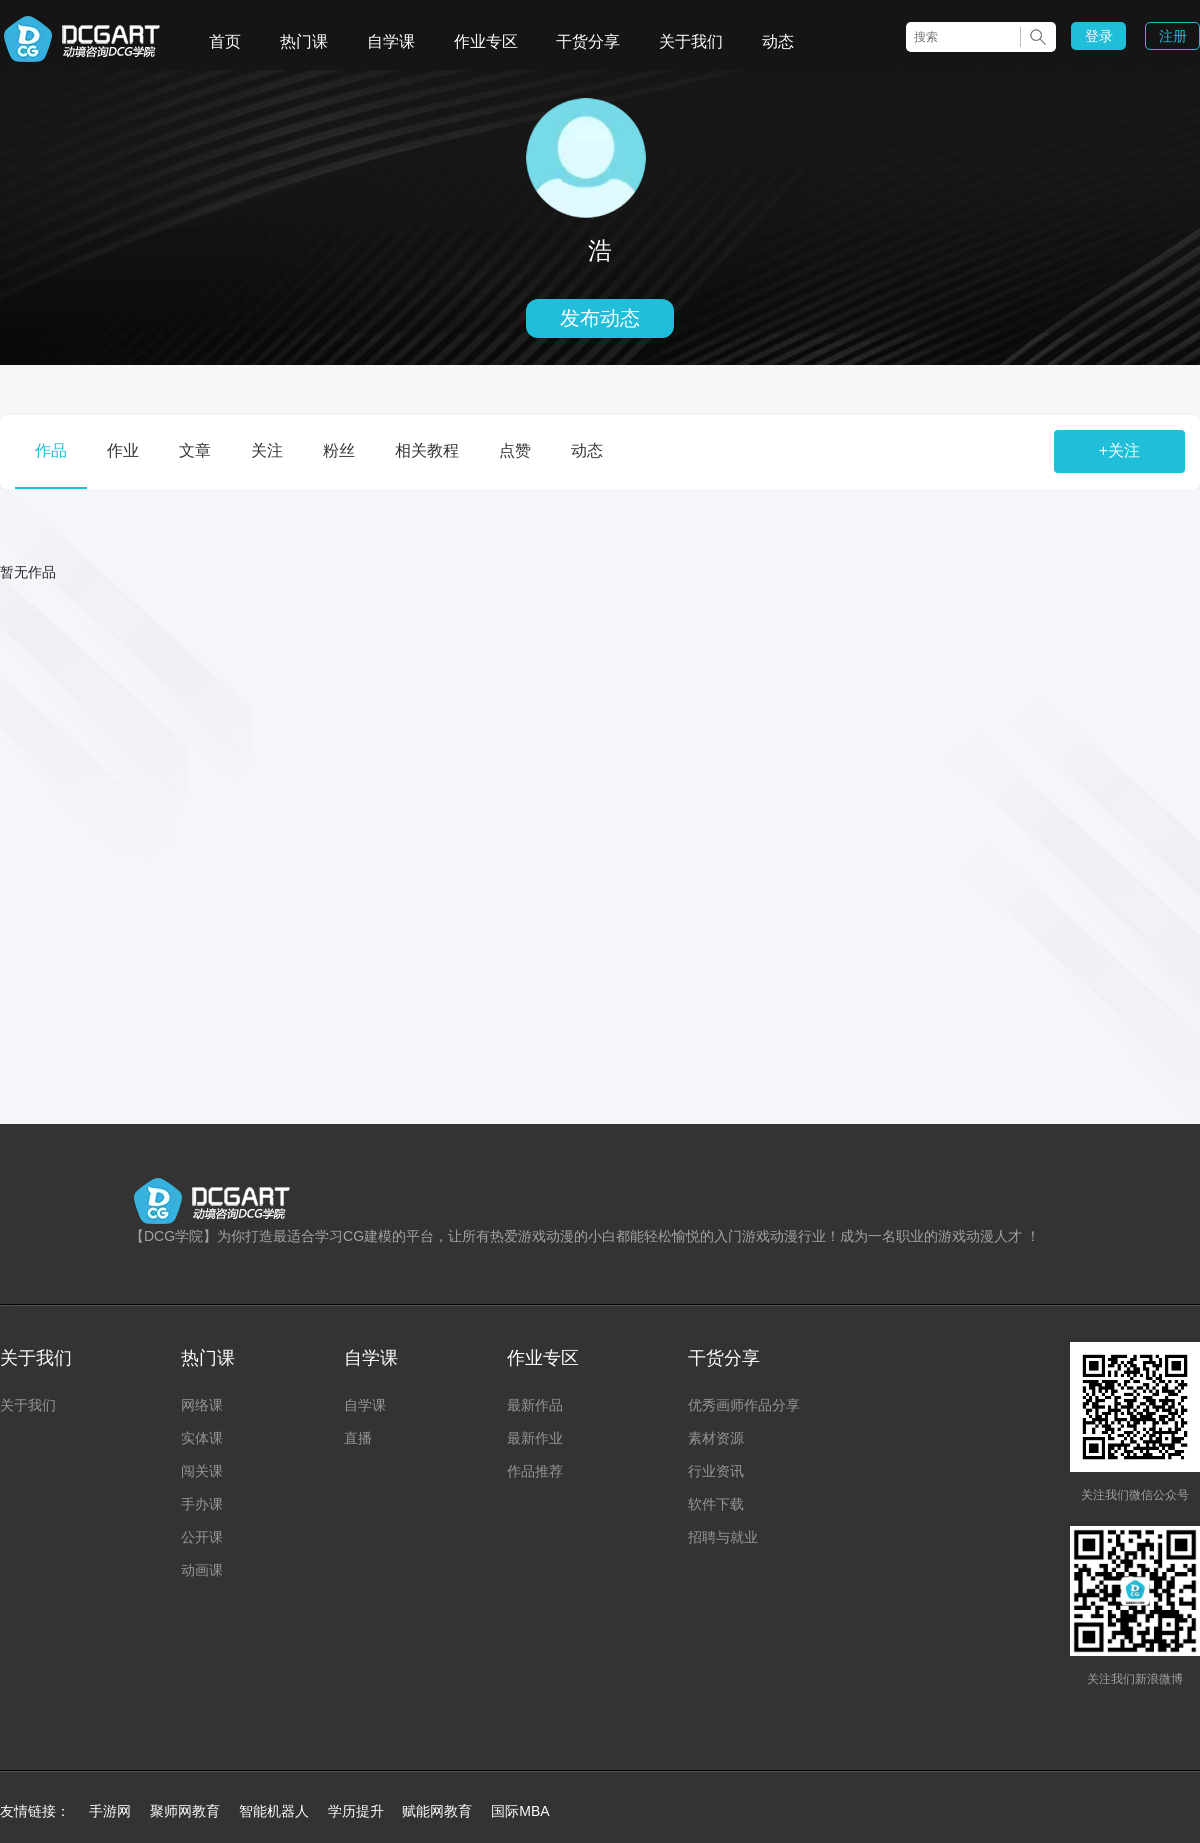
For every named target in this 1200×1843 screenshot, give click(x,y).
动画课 (202, 1570)
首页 (225, 41)
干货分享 (588, 41)
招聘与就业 (723, 1537)
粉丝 (339, 450)
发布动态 (600, 318)
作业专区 (486, 41)
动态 (778, 41)
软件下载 (716, 1504)
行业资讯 (716, 1471)
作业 (123, 450)
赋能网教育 (437, 1811)
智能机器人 (274, 1811)
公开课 (202, 1537)
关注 (267, 450)
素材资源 (716, 1438)
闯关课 (202, 1471)
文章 (195, 450)
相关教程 (427, 450)
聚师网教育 (185, 1811)
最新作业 (535, 1438)
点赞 (515, 450)
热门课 (304, 41)
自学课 (391, 41)
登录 (1099, 36)
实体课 (202, 1438)
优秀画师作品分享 (744, 1405)
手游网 (110, 1811)
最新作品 (535, 1405)
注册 (1173, 36)
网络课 (202, 1405)
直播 (358, 1438)
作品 (51, 450)
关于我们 (691, 41)
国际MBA (520, 1811)
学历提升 (356, 1811)
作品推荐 (535, 1471)
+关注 (1119, 450)
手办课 (202, 1504)
